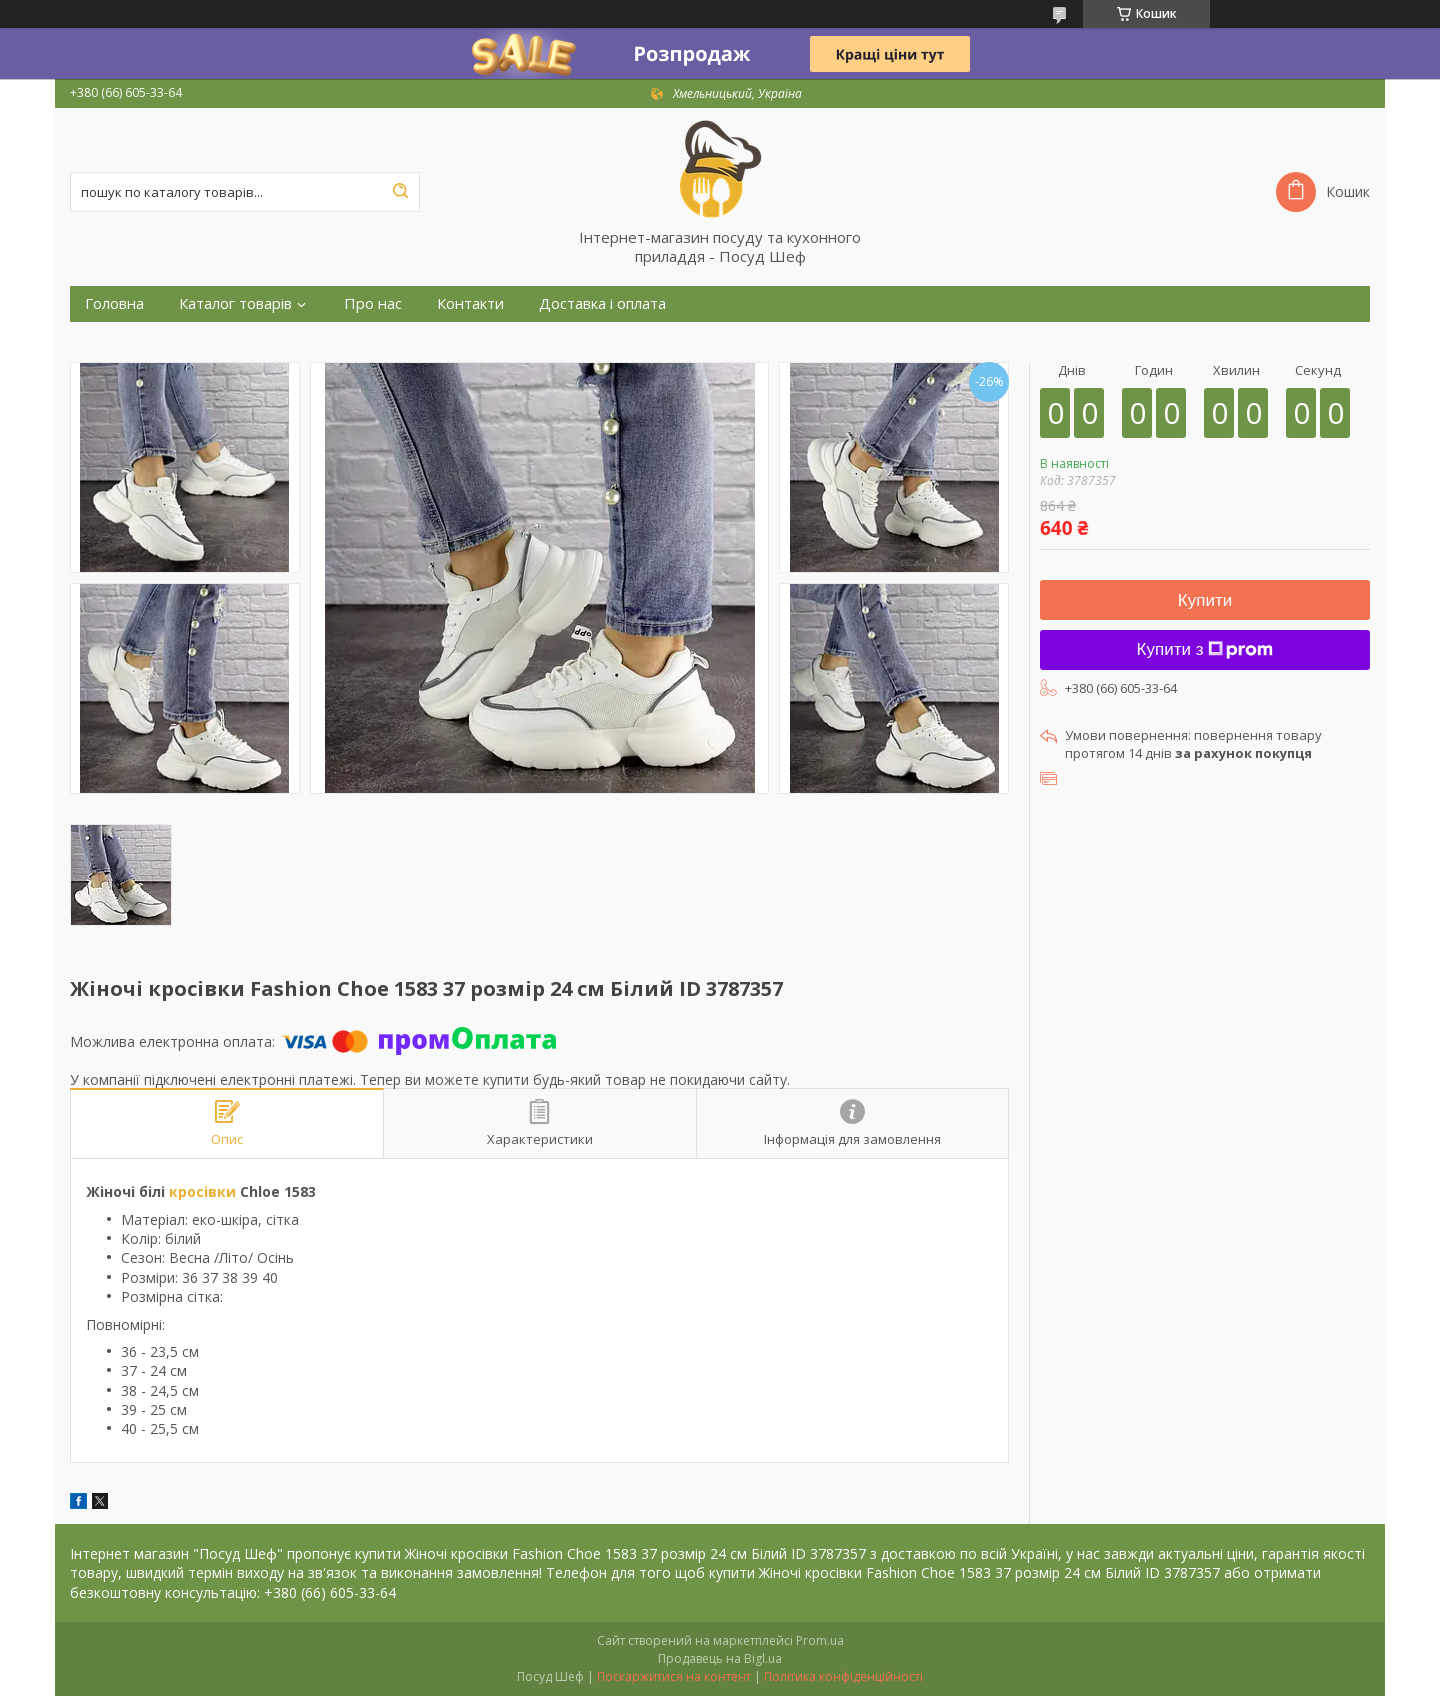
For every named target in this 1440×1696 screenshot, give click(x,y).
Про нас (373, 303)
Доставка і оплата (602, 303)
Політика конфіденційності (843, 1676)
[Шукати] (400, 192)
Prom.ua (820, 1640)
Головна (114, 303)
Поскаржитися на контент (674, 1676)
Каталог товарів (235, 303)
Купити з (1205, 649)
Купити (1205, 600)
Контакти (470, 303)
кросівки (202, 1191)
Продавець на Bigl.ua (720, 1658)
